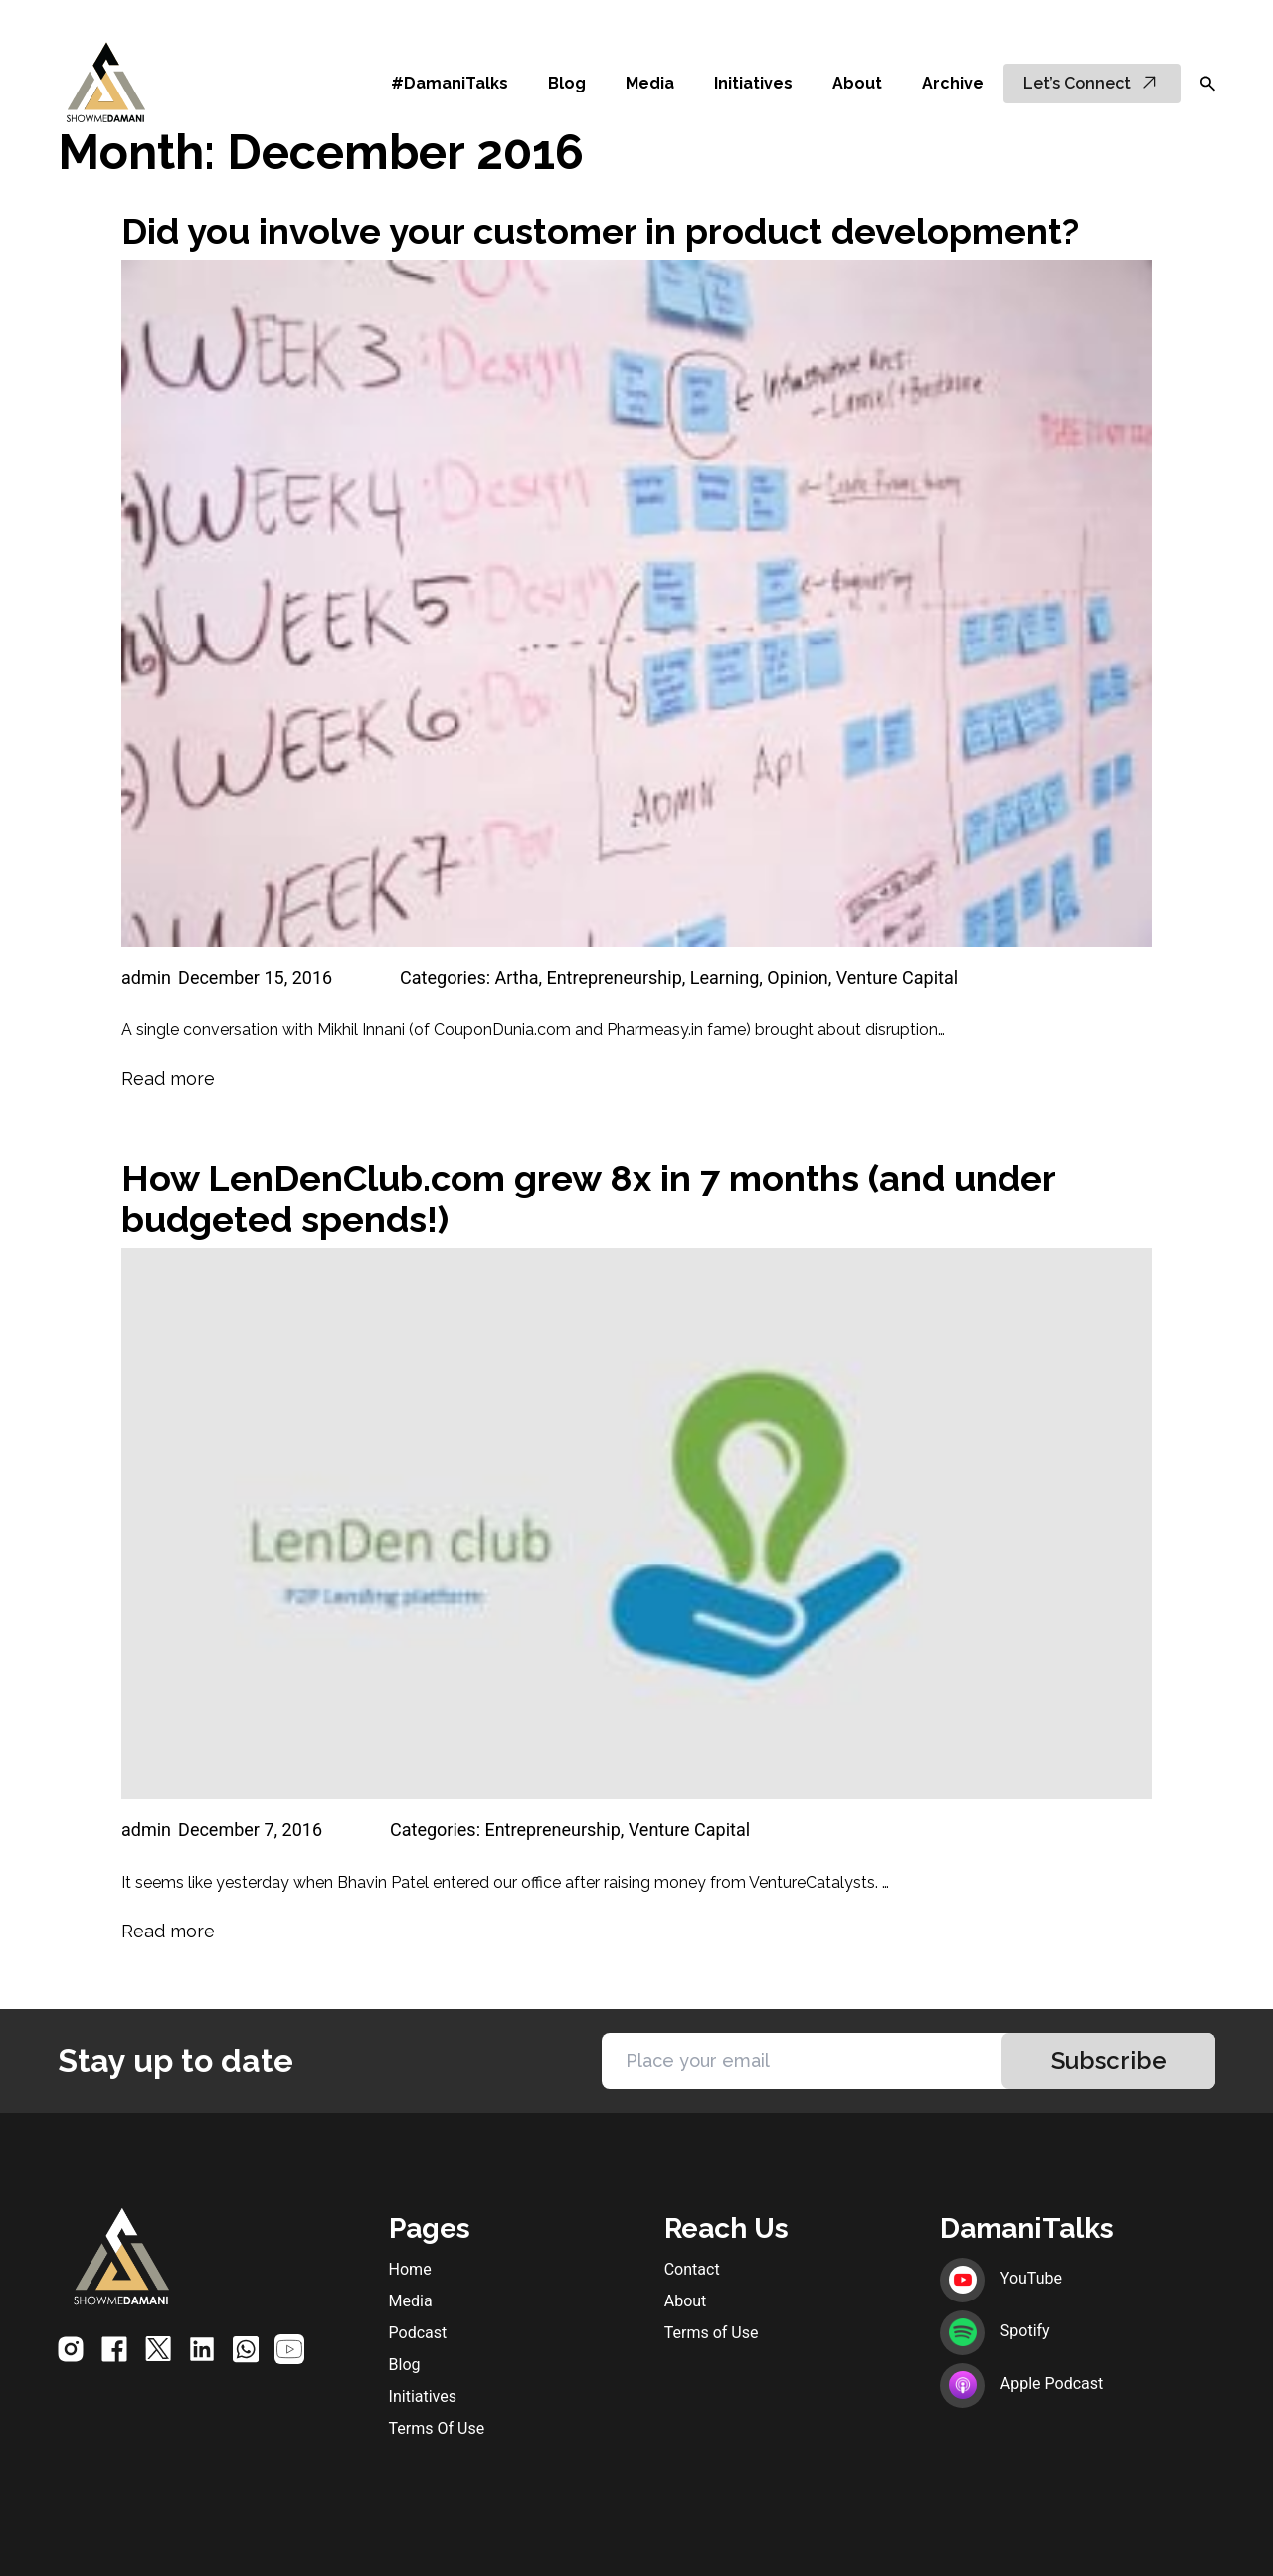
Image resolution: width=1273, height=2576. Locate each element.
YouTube (1001, 2278)
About (857, 83)
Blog (567, 83)
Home (410, 2269)
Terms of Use (711, 2332)
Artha (517, 977)
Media (650, 83)
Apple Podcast (1021, 2383)
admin (146, 977)
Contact (692, 2269)
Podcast (418, 2332)
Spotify (995, 2330)
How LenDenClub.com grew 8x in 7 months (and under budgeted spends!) (588, 1198)
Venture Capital (897, 977)
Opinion (797, 977)
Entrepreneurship (613, 977)
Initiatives (753, 83)
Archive (953, 83)
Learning (725, 977)
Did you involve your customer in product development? (600, 231)
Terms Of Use (437, 2428)
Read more (168, 1078)
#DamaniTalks (449, 83)
